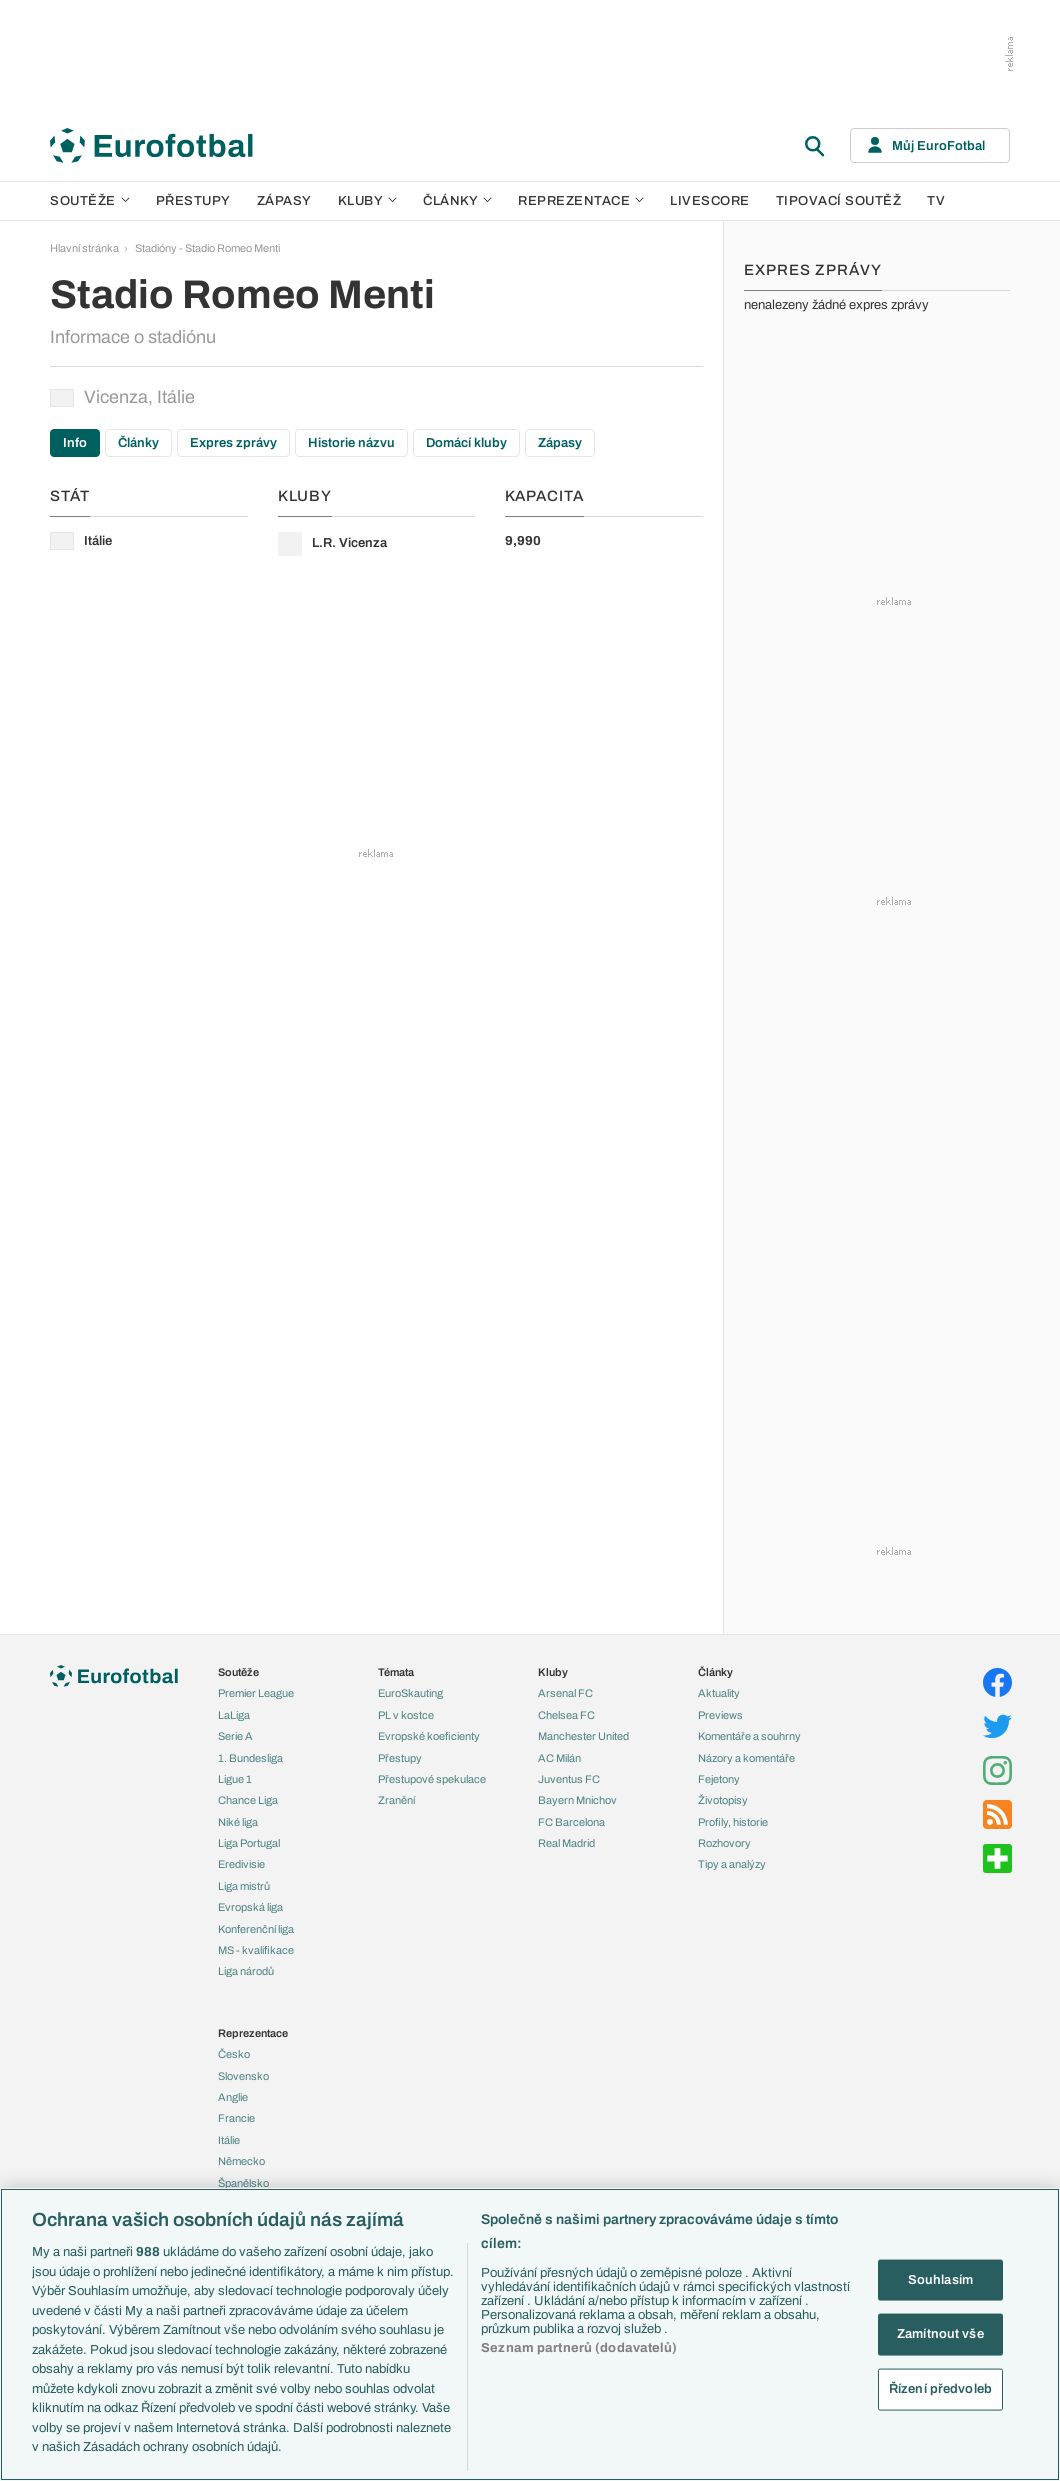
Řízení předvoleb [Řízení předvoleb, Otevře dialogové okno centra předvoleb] (940, 2388)
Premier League (256, 1693)
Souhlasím (940, 2279)
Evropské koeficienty (429, 1736)
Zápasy (284, 201)
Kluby (368, 201)
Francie (236, 2118)
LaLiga (234, 1715)
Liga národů (246, 1971)
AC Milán (559, 1758)
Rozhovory (724, 1843)
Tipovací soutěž (839, 201)
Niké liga (238, 1822)
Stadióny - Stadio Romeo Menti (207, 248)
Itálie (229, 2140)
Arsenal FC (565, 1693)
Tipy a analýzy (732, 1864)
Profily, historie (733, 1822)
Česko (234, 2054)
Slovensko (243, 2076)
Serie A (235, 1736)
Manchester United (583, 1736)
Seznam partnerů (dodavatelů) (579, 2348)
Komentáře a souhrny (749, 1736)
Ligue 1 (235, 1779)
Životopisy (723, 1800)
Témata (396, 1672)
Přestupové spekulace (432, 1779)
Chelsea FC (566, 1715)
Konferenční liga (256, 1929)
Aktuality (719, 1693)
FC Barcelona (571, 1822)
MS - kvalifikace (256, 1950)
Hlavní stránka (84, 248)
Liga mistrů (244, 1886)
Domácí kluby (466, 443)
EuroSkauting (410, 1693)
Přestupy (193, 201)
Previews (720, 1715)
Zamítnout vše (940, 2334)
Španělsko (243, 2183)
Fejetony (719, 1779)
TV (936, 201)
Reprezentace (581, 201)
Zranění (396, 1800)
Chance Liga (248, 1800)
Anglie (233, 2097)
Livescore (710, 201)
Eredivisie (241, 1864)
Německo (241, 2161)
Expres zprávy (233, 443)
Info (75, 443)
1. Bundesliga (250, 1758)
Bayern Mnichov (577, 1800)
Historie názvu (351, 443)
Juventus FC (569, 1779)
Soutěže (90, 201)
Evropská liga (250, 1907)
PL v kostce (406, 1715)
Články (138, 443)
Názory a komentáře (746, 1758)
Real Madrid (566, 1843)
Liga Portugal (249, 1843)
